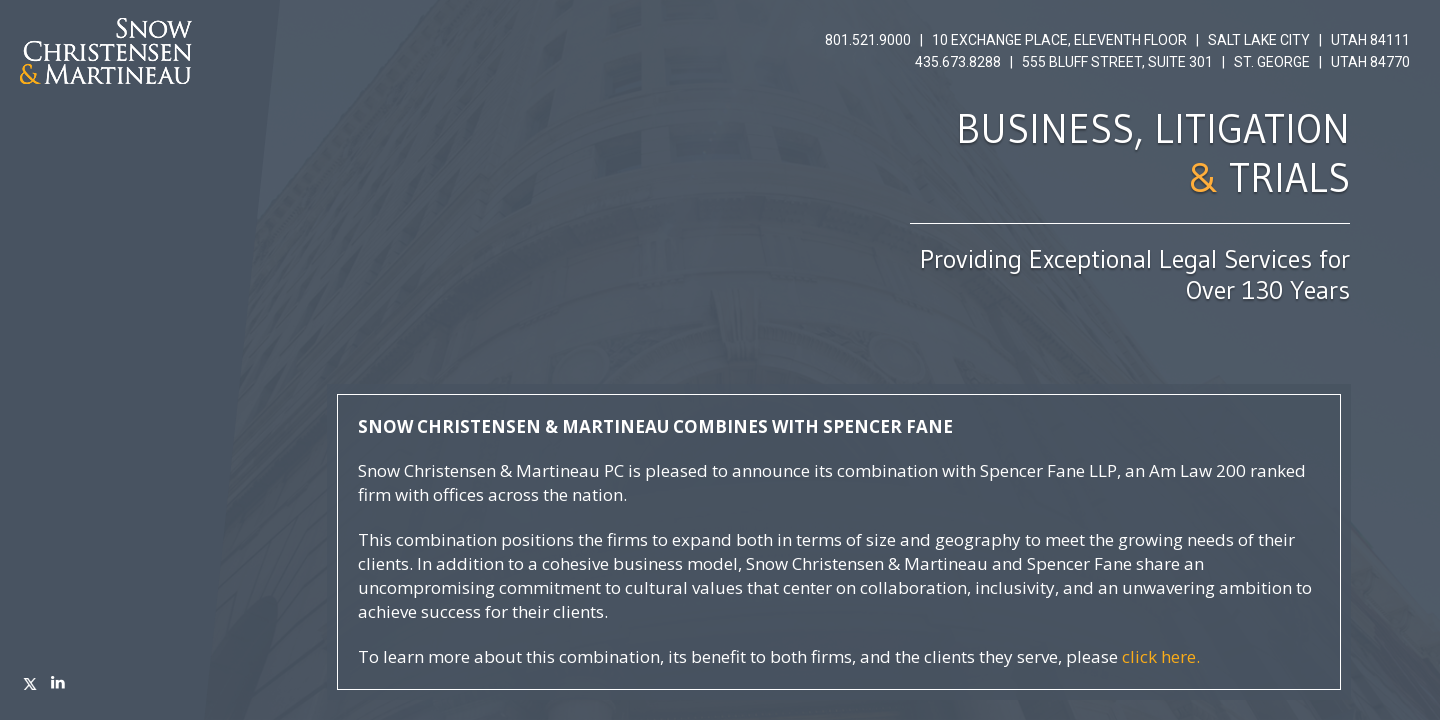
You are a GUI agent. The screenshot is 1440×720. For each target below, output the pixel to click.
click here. (1161, 656)
